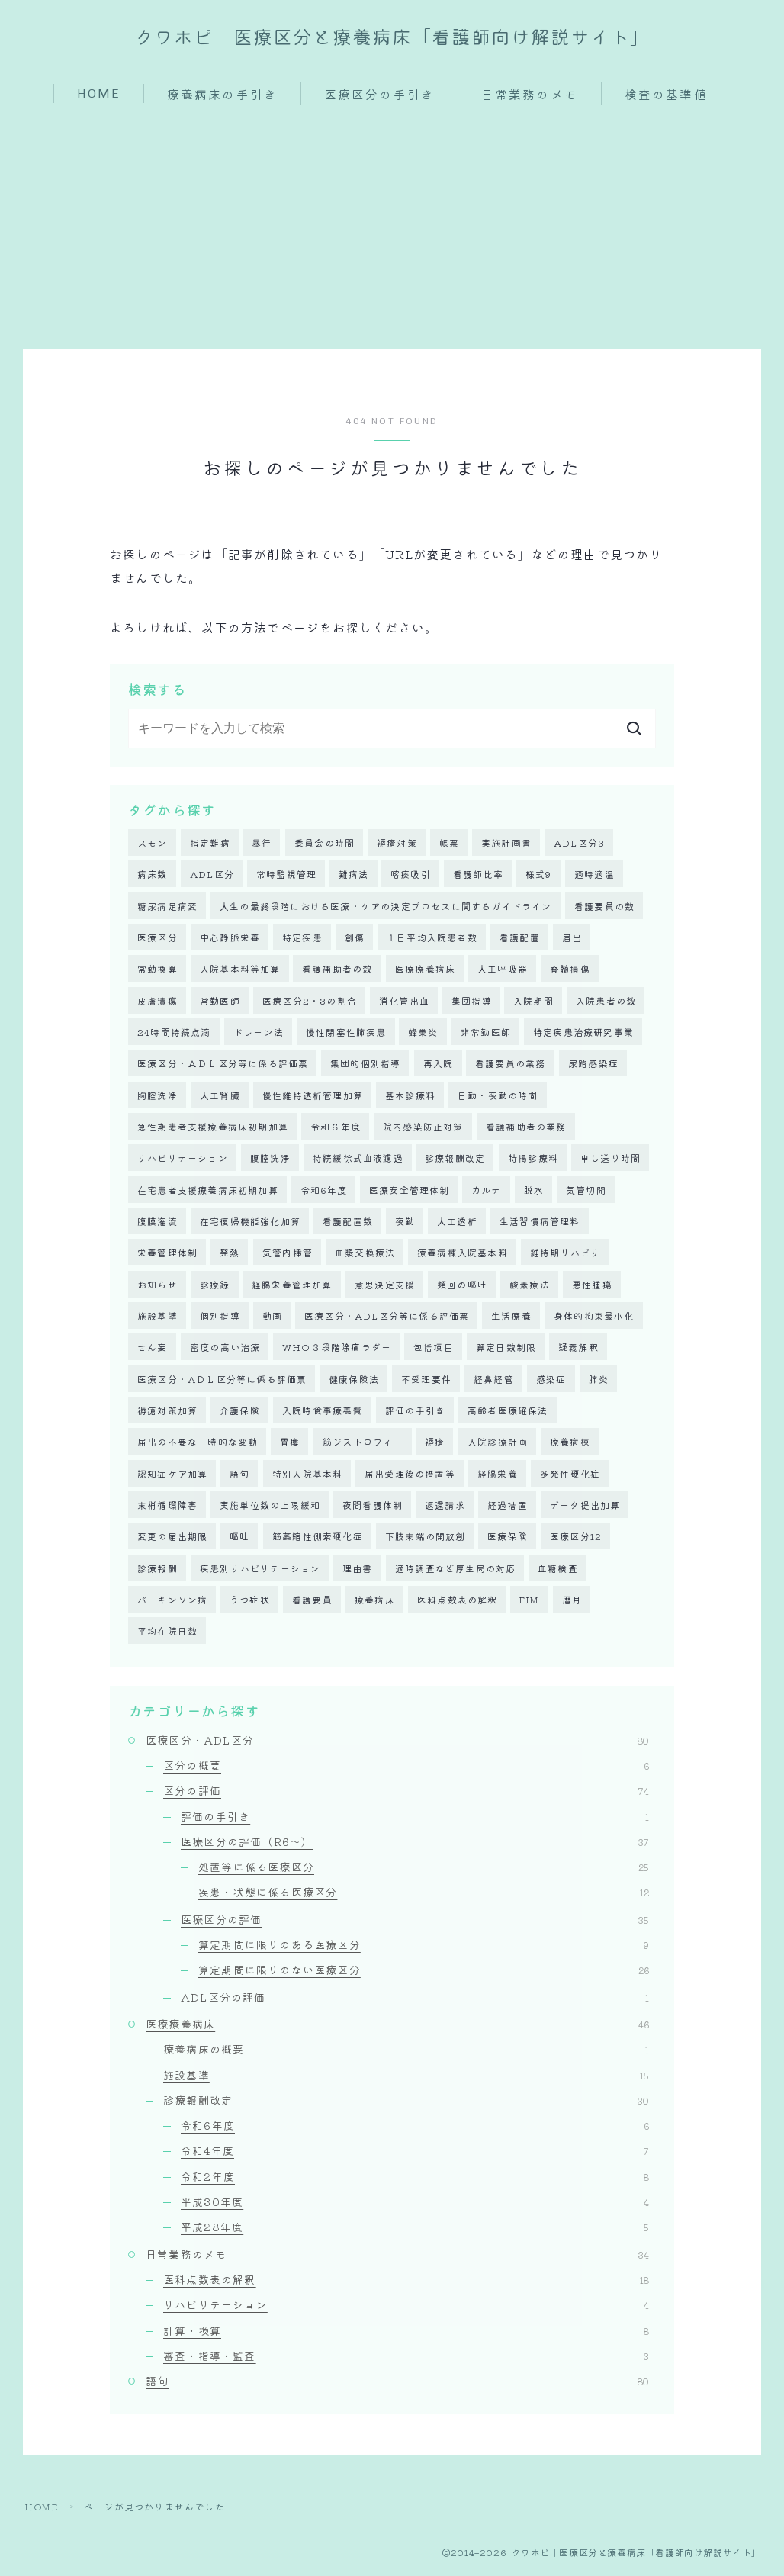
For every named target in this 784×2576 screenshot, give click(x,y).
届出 (572, 937)
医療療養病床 (425, 969)
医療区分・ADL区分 (397, 1741)
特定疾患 (302, 937)
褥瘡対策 (397, 842)
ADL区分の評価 (415, 1998)
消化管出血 (404, 1000)
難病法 (354, 874)
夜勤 (405, 1221)
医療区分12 (576, 1537)
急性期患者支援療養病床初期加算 (212, 1127)
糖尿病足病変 (167, 905)
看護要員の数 (604, 905)
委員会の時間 (324, 842)
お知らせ (157, 1284)
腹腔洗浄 (270, 1158)
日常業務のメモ (529, 95)
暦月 (572, 1600)
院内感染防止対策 (423, 1127)
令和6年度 (323, 1190)
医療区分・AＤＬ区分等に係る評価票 (222, 1379)
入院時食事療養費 (322, 1410)
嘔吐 (239, 1537)
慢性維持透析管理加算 (312, 1095)
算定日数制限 (506, 1348)
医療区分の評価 (415, 1920)
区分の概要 (406, 1766)
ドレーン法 (258, 1032)
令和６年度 (335, 1127)
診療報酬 (157, 1568)
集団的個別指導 (365, 1063)
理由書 (357, 1568)
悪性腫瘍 (592, 1284)
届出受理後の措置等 (410, 1474)
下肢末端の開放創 (425, 1537)
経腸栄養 (497, 1474)
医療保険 (507, 1537)
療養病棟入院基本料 (462, 1252)
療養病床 (375, 1600)
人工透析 (457, 1221)
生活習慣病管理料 (540, 1221)
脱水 (534, 1190)
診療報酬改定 (455, 1158)
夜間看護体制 (372, 1506)
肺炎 (599, 1379)
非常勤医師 (486, 1032)
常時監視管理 (286, 874)
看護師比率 (478, 874)
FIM (529, 1600)
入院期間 (533, 1000)
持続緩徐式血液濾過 (358, 1158)
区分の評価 (406, 1791)
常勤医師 (220, 1000)
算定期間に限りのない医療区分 (423, 1971)
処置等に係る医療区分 (423, 1868)
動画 (272, 1316)
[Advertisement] (392, 219)
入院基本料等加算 (240, 969)
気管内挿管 (287, 1252)
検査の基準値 (666, 95)
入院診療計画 (498, 1442)
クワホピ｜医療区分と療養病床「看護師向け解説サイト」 (392, 38)
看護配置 (520, 937)
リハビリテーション (182, 1158)
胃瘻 (290, 1442)
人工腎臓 (220, 1095)
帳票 (449, 842)
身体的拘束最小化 (594, 1316)
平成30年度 (415, 2203)
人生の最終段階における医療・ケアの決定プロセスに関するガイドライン (386, 905)
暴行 (262, 842)
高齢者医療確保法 (508, 1410)
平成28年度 (415, 2228)
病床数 (152, 874)
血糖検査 (558, 1568)
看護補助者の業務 (526, 1127)
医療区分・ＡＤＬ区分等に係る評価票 (222, 1063)
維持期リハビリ (565, 1252)
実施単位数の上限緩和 (270, 1506)
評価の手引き (415, 1410)
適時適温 (594, 874)
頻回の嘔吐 (462, 1284)
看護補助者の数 (337, 969)
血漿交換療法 (365, 1252)
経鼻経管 (494, 1379)
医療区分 (157, 937)
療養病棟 (570, 1442)
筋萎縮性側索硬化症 (317, 1537)
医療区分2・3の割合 (309, 1000)
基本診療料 (410, 1095)
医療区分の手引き (379, 95)
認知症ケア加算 (172, 1474)
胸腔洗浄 (157, 1095)
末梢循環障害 (167, 1506)
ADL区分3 (579, 842)
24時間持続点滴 (174, 1032)
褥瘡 (435, 1442)
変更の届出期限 (172, 1537)
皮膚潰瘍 (157, 1000)
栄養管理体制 (167, 1252)
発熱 (229, 1252)
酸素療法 (529, 1284)
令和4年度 (415, 2152)
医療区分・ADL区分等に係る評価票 (386, 1316)
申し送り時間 (610, 1158)
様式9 (538, 874)
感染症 (551, 1379)
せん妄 (152, 1348)
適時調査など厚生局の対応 (455, 1568)
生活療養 (511, 1316)
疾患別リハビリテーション (260, 1568)
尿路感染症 (593, 1063)
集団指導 (471, 1000)
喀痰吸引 (410, 874)
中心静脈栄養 (230, 937)
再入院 (438, 1063)
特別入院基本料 (307, 1474)
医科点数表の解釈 (457, 1600)
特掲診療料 (533, 1158)
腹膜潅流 (157, 1221)
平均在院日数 (167, 1632)
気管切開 (586, 1190)
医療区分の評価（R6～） (415, 1843)
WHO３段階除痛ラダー (336, 1348)
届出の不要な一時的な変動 (197, 1442)
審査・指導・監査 (406, 2357)
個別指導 (220, 1316)
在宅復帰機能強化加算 (250, 1221)
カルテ (486, 1190)
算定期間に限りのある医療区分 (423, 1946)
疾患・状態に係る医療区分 (423, 1893)
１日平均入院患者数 (432, 937)
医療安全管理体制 (409, 1190)
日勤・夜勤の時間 (498, 1095)
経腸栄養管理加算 (292, 1284)
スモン (152, 842)
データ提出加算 (585, 1506)
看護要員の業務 (510, 1063)
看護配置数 (348, 1221)
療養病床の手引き (222, 95)
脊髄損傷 (570, 969)
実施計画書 (506, 842)
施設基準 (157, 1316)
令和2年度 (415, 2177)
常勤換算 (157, 969)
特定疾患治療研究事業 (583, 1032)
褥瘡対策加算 (167, 1410)
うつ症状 (250, 1600)
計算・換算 (406, 2331)
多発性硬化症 (570, 1474)
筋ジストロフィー (363, 1442)
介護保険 (240, 1410)
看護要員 (312, 1600)
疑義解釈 (578, 1348)
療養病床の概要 (406, 2050)
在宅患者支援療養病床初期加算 (207, 1190)
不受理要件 (426, 1379)
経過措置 (507, 1506)
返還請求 (445, 1506)
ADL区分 (212, 874)
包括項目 (433, 1348)
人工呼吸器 (502, 969)
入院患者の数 (606, 1000)
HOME (98, 93)
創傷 (355, 937)
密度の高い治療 (225, 1348)
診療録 (215, 1284)
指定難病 (210, 842)
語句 (239, 1474)
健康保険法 (354, 1379)
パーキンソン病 (172, 1600)
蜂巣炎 (423, 1032)
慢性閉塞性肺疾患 (346, 1032)
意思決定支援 (385, 1284)
